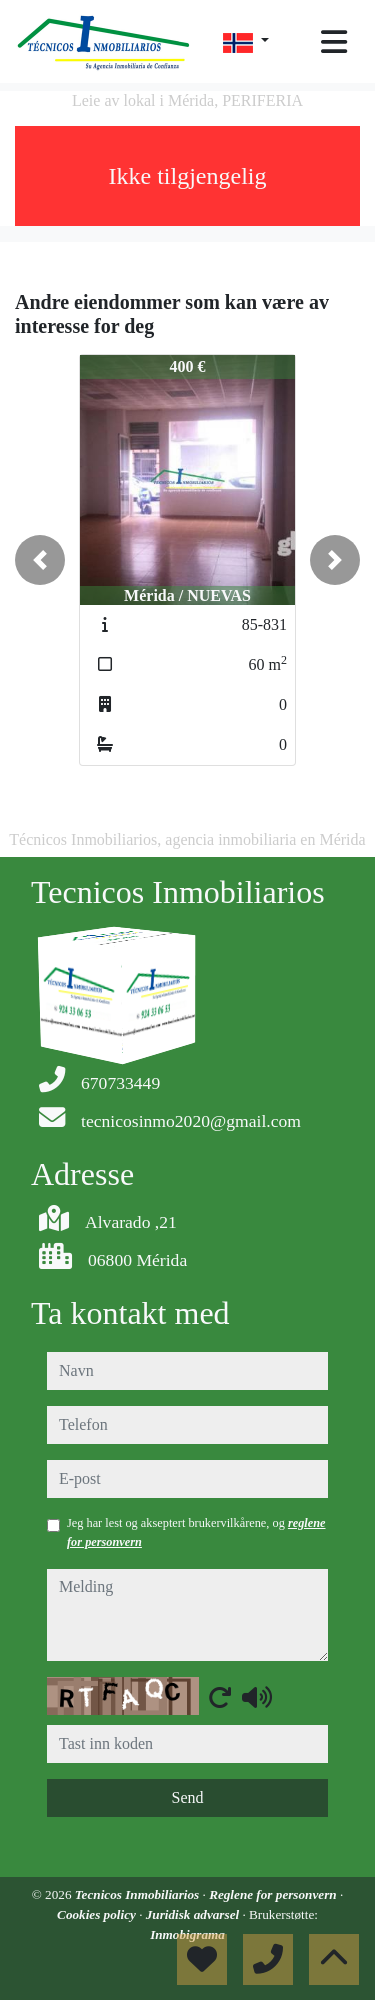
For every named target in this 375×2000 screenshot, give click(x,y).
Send (188, 1797)
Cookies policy (98, 1914)
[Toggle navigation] (334, 42)
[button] (40, 560)
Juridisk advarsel (194, 1914)
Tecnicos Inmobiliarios (139, 1894)
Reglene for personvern (274, 1894)
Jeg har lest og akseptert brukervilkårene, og (196, 1532)
